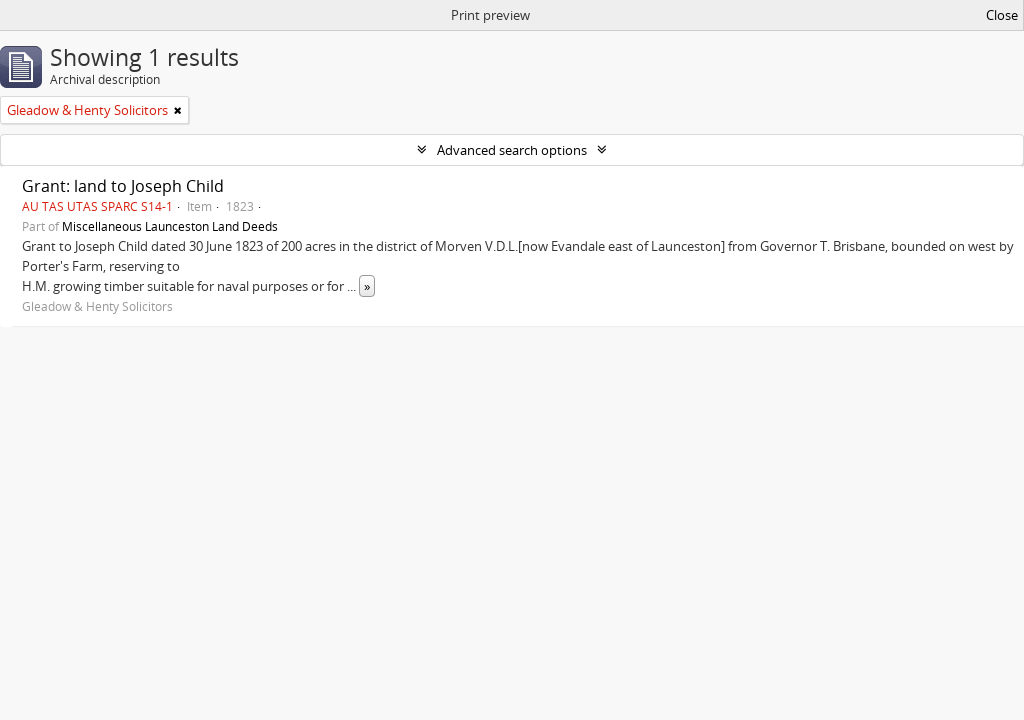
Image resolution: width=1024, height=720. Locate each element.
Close (1002, 15)
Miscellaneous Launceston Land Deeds (170, 226)
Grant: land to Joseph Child (123, 186)
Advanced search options (512, 150)
